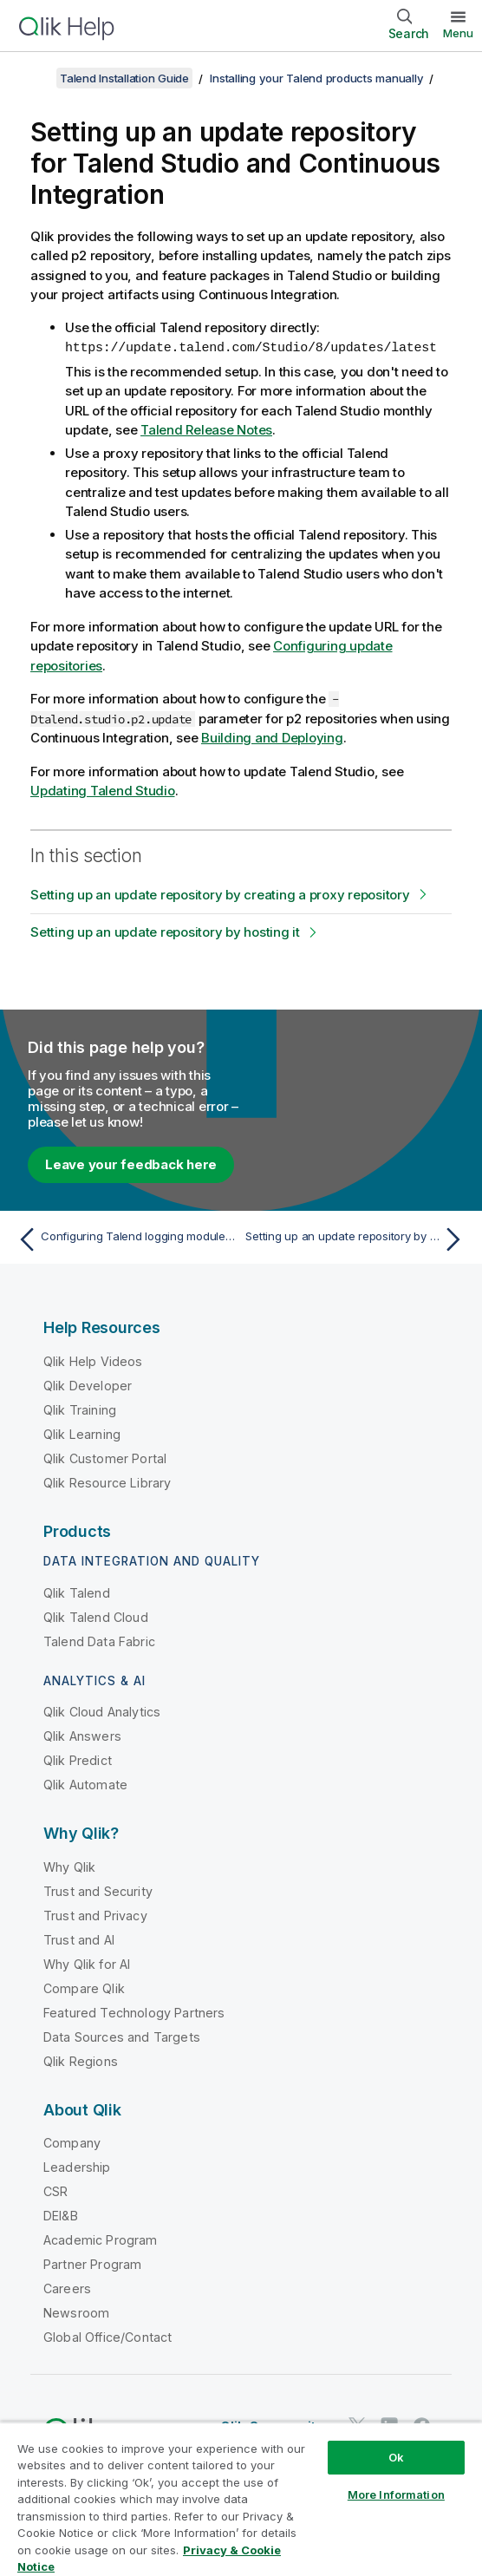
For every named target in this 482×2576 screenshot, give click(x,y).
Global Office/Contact (107, 2336)
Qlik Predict (77, 1759)
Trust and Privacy (95, 1914)
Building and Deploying (272, 737)
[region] (241, 2499)
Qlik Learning (81, 1433)
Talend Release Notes (206, 429)
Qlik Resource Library (107, 1481)
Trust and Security (98, 1890)
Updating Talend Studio (102, 789)
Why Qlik (69, 1866)
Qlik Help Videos (93, 1360)
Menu (458, 33)
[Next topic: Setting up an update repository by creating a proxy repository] (357, 1238)
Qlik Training (79, 1409)
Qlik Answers (82, 1735)
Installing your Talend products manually (316, 78)
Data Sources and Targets (121, 2036)
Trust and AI (78, 1939)
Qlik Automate (85, 1783)
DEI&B (60, 2214)
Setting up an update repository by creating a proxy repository (220, 894)
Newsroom (76, 2312)
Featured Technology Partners (134, 2011)
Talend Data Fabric (99, 1640)
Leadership (77, 2166)
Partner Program (92, 2263)
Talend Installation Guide (124, 78)
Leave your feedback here (131, 1163)
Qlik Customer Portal (104, 1457)
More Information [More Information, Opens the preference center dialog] (396, 2494)
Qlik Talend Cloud (95, 1616)
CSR (55, 2190)
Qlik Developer (87, 1384)
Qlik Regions (80, 2060)
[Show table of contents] (35, 78)
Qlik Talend (76, 1592)
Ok (396, 2457)
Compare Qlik (84, 1987)
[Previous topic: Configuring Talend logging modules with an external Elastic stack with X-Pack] (125, 1238)
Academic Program (100, 2239)
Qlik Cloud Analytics (101, 1710)
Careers (67, 2287)
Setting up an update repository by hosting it (165, 931)
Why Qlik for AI (86, 1963)
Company (72, 2142)
